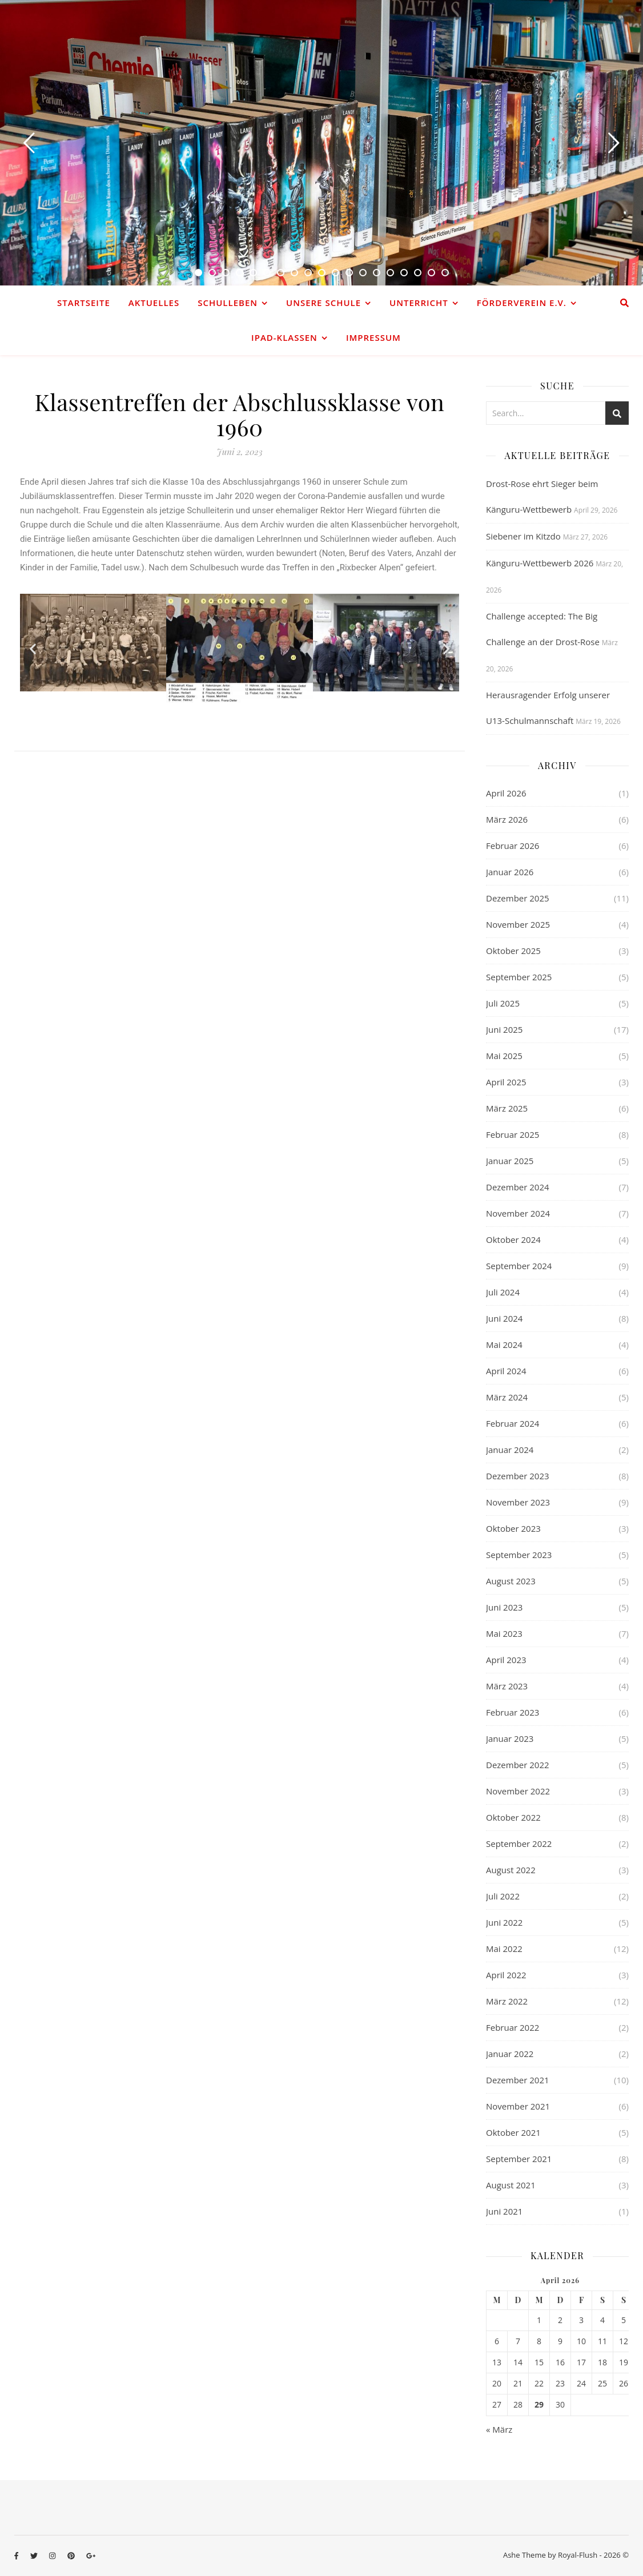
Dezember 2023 (517, 1476)
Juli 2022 (503, 1896)
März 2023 (507, 1686)
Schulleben (228, 302)
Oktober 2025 (513, 950)
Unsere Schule (323, 302)
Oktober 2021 (513, 2132)
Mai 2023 (504, 1633)
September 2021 (519, 2158)
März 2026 (507, 819)
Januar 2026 (509, 872)
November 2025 (518, 924)
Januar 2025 (509, 1160)
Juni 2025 (504, 1029)
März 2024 (507, 1397)
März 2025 (507, 1108)
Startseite (83, 302)
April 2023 (506, 1659)
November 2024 (518, 1213)
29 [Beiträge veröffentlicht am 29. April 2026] (539, 2404)
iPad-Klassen (284, 337)
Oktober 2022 (513, 1817)
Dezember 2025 (517, 898)
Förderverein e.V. (521, 302)
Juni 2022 (504, 1922)
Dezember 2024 (517, 1187)
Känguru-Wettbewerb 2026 (539, 563)
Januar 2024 (509, 1449)
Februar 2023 (512, 1712)
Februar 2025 (512, 1134)
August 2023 (511, 1581)
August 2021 (511, 2185)
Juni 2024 (504, 1318)
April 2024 (506, 1370)
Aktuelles (153, 302)
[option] (321, 142)
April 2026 (506, 793)
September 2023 (519, 1554)
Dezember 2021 (517, 2080)
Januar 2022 (509, 2053)
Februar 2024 (512, 1423)
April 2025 (506, 1082)
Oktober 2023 (513, 1528)
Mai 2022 (504, 1948)
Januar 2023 (509, 1738)
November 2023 (518, 1502)
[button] (33, 649)
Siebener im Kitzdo (523, 536)
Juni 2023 (504, 1607)
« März (499, 2429)
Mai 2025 (504, 1055)
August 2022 (511, 1869)
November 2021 (518, 2106)
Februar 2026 (512, 845)
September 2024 (519, 1265)
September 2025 (519, 977)
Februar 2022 (512, 2027)
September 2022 (519, 1843)
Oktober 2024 (513, 1239)
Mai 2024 (504, 1344)
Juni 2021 (504, 2211)
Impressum (373, 337)
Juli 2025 (503, 1003)
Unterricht (418, 302)
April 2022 (506, 1975)
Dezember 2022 (517, 1764)
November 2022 (518, 1791)
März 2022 (507, 2001)
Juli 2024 (503, 1292)
